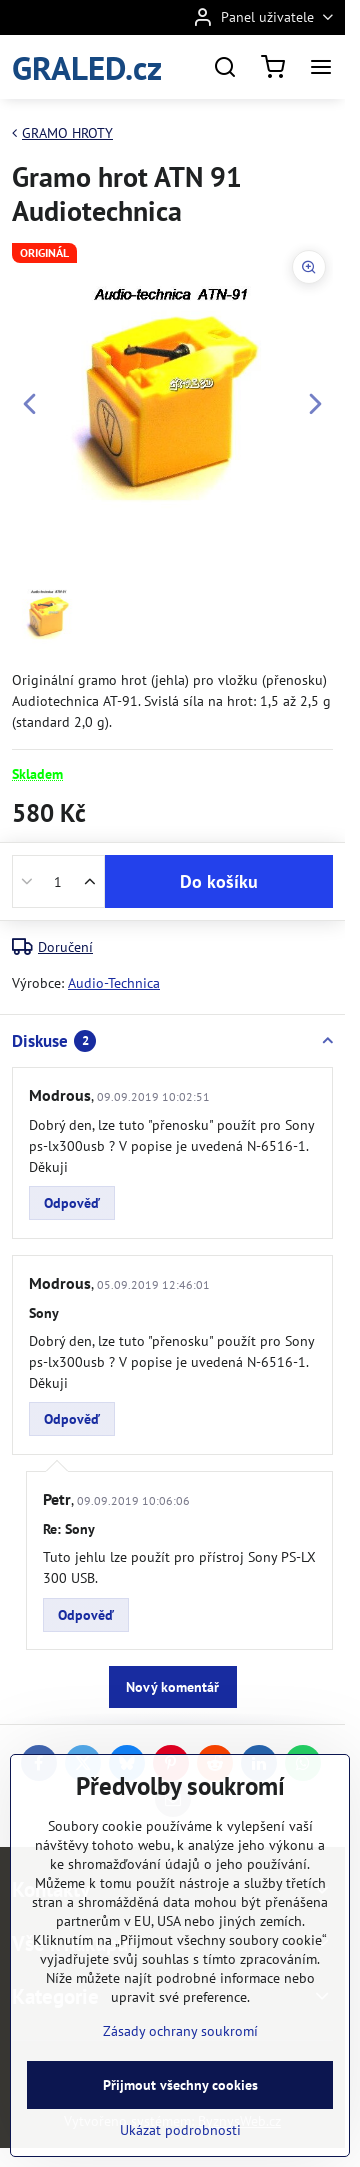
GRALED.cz (87, 67)
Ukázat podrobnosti (180, 2130)
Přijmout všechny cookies (180, 2085)
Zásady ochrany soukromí (180, 2031)
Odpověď (72, 1203)
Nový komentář (172, 1687)
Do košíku (219, 881)
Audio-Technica (114, 983)
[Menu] (321, 67)
